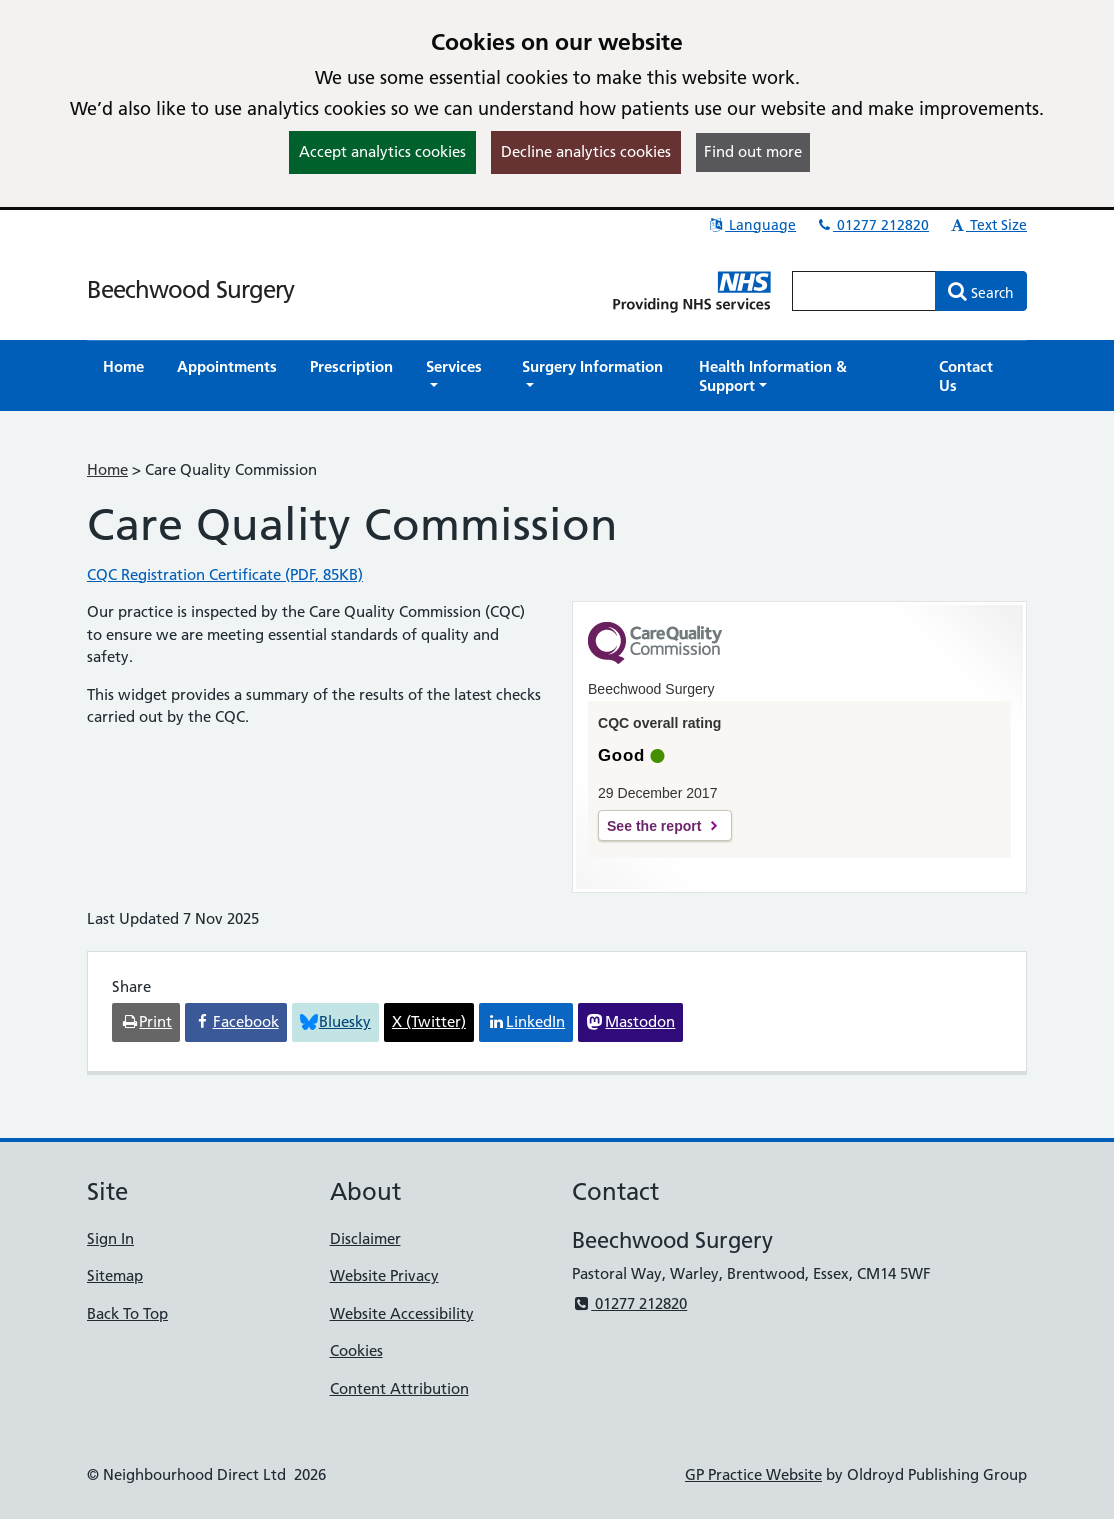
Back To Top (127, 1313)
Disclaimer (365, 1238)
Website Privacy (384, 1275)
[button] (457, 376)
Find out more (753, 151)
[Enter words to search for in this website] (864, 291)
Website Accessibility (402, 1313)
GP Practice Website (753, 1474)
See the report (654, 826)
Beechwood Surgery (190, 289)
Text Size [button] (987, 225)
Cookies (356, 1350)
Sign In (110, 1238)
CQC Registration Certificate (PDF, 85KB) (225, 574)
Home (107, 469)
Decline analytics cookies (586, 151)
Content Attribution (399, 1388)
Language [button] (751, 225)
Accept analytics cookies (382, 151)
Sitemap (115, 1275)
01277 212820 (872, 225)
